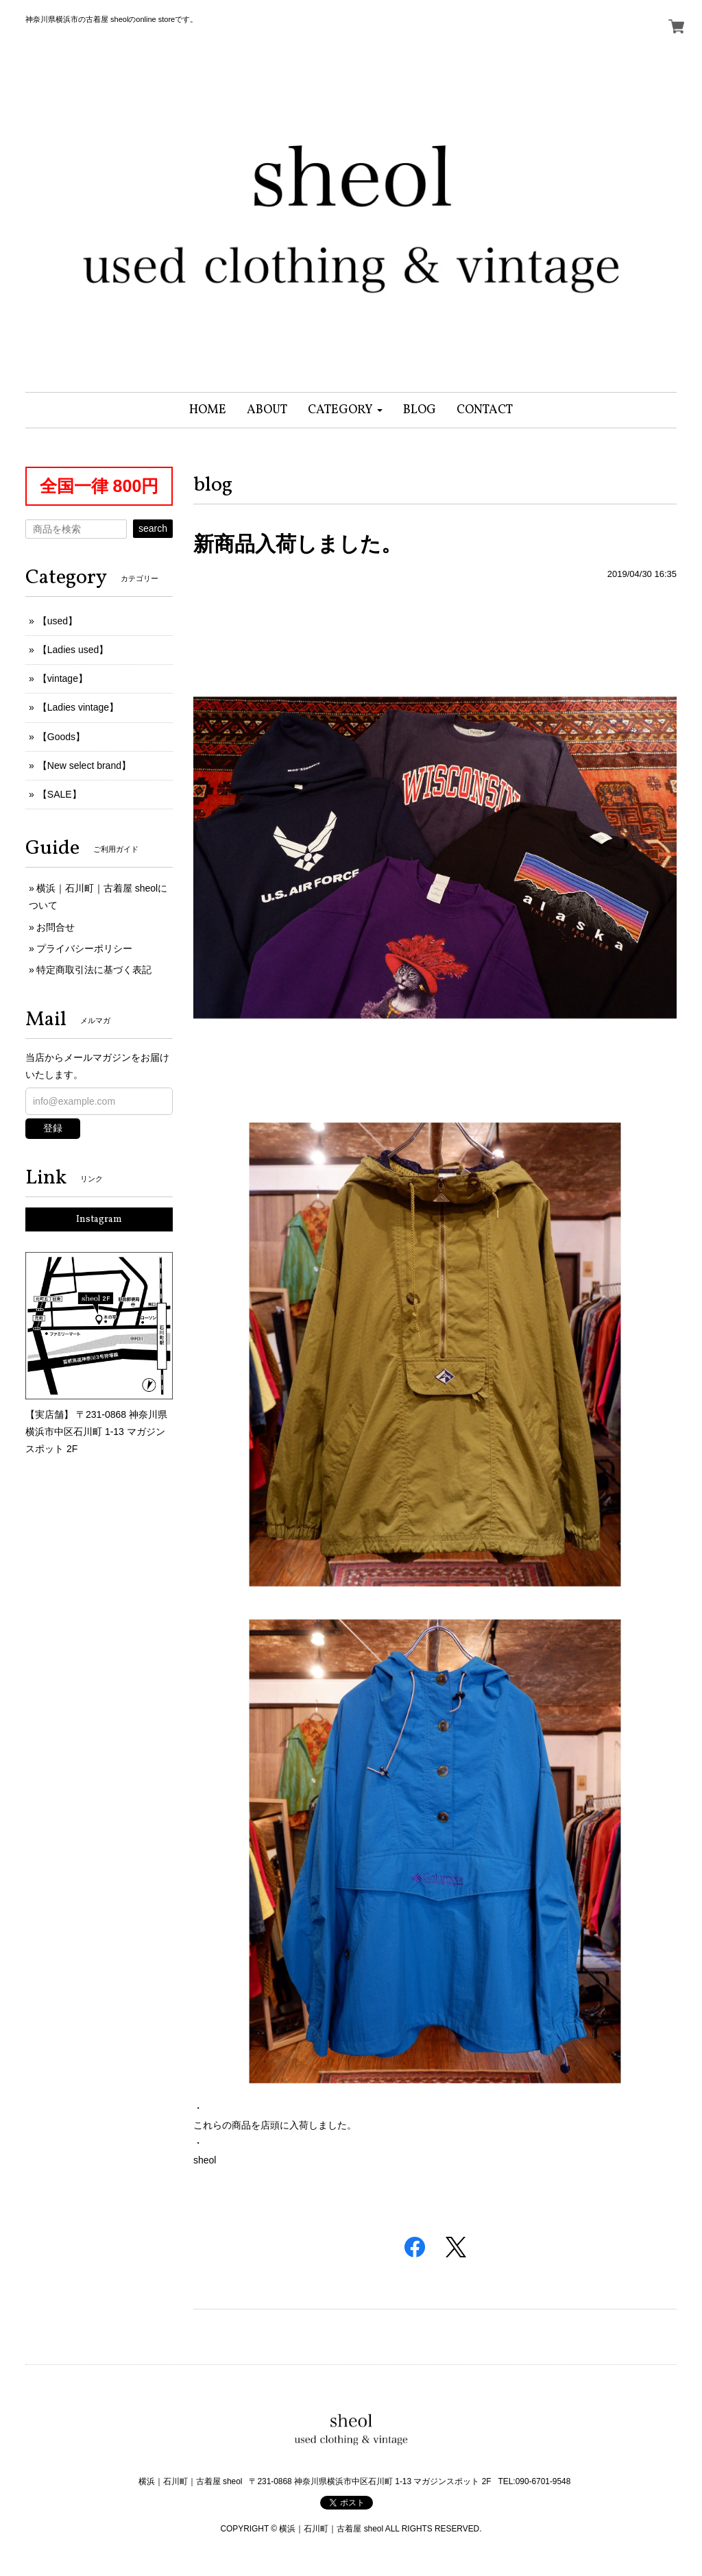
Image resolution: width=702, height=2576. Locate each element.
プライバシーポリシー (84, 948)
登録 (52, 1128)
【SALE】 (60, 794)
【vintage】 (63, 678)
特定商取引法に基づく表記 (94, 969)
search (152, 528)
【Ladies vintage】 (78, 707)
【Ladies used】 (73, 649)
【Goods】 (61, 736)
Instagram (99, 1219)
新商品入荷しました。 (297, 543)
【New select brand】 (84, 765)
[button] (345, 410)
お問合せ (55, 927)
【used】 (57, 620)
